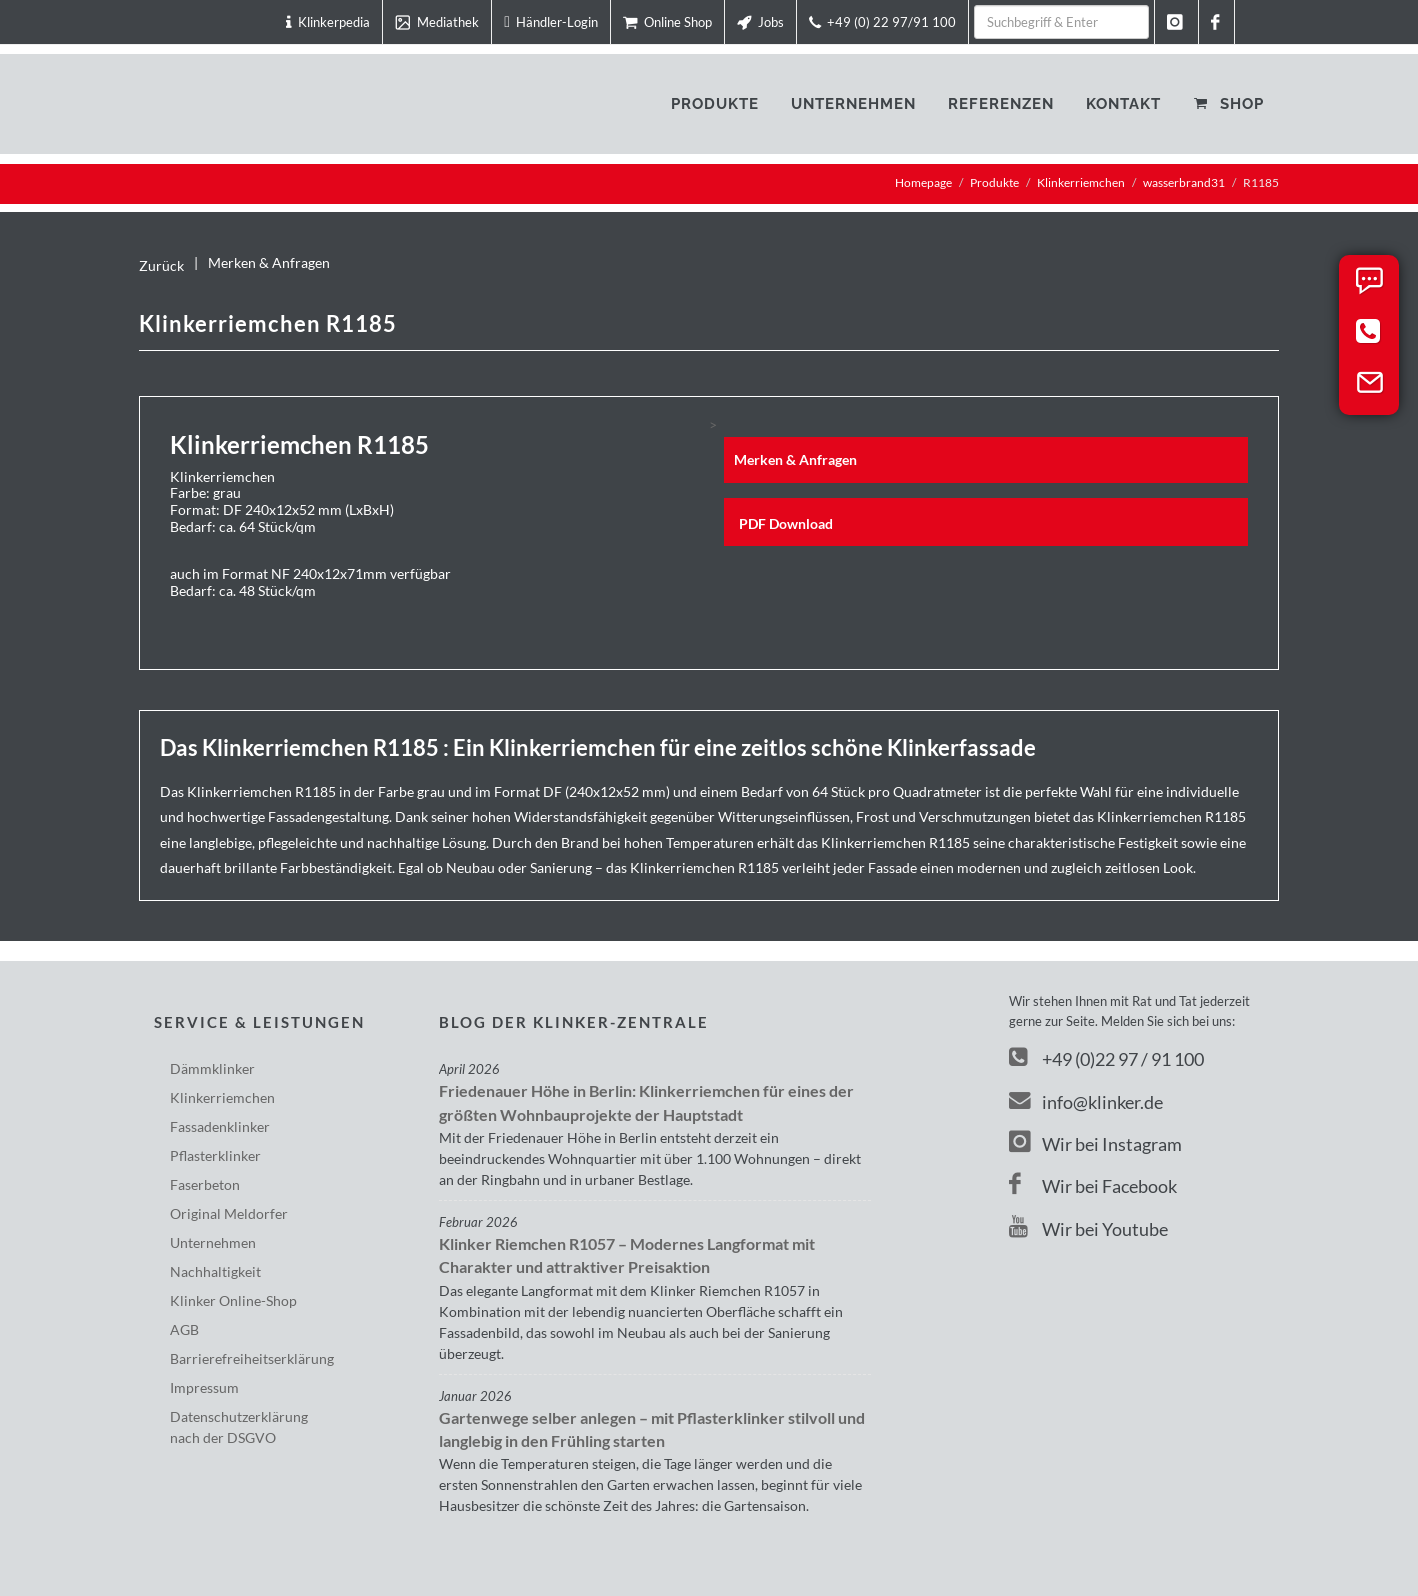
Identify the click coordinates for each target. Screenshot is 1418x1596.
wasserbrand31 (1184, 182)
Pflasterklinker (215, 1155)
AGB (184, 1329)
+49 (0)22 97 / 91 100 (1123, 1059)
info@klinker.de (1086, 1102)
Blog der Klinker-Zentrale (574, 1022)
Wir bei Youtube (1088, 1229)
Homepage (923, 182)
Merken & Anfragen (269, 262)
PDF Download (786, 523)
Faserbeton (205, 1184)
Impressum (204, 1387)
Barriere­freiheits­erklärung (252, 1358)
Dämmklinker (212, 1068)
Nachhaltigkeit (215, 1271)
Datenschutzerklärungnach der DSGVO (239, 1427)
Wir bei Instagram (1095, 1144)
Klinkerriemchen (1081, 182)
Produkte (994, 182)
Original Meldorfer (229, 1213)
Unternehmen (213, 1242)
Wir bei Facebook (1093, 1186)
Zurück (161, 265)
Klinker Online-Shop (233, 1300)
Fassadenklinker (220, 1126)
